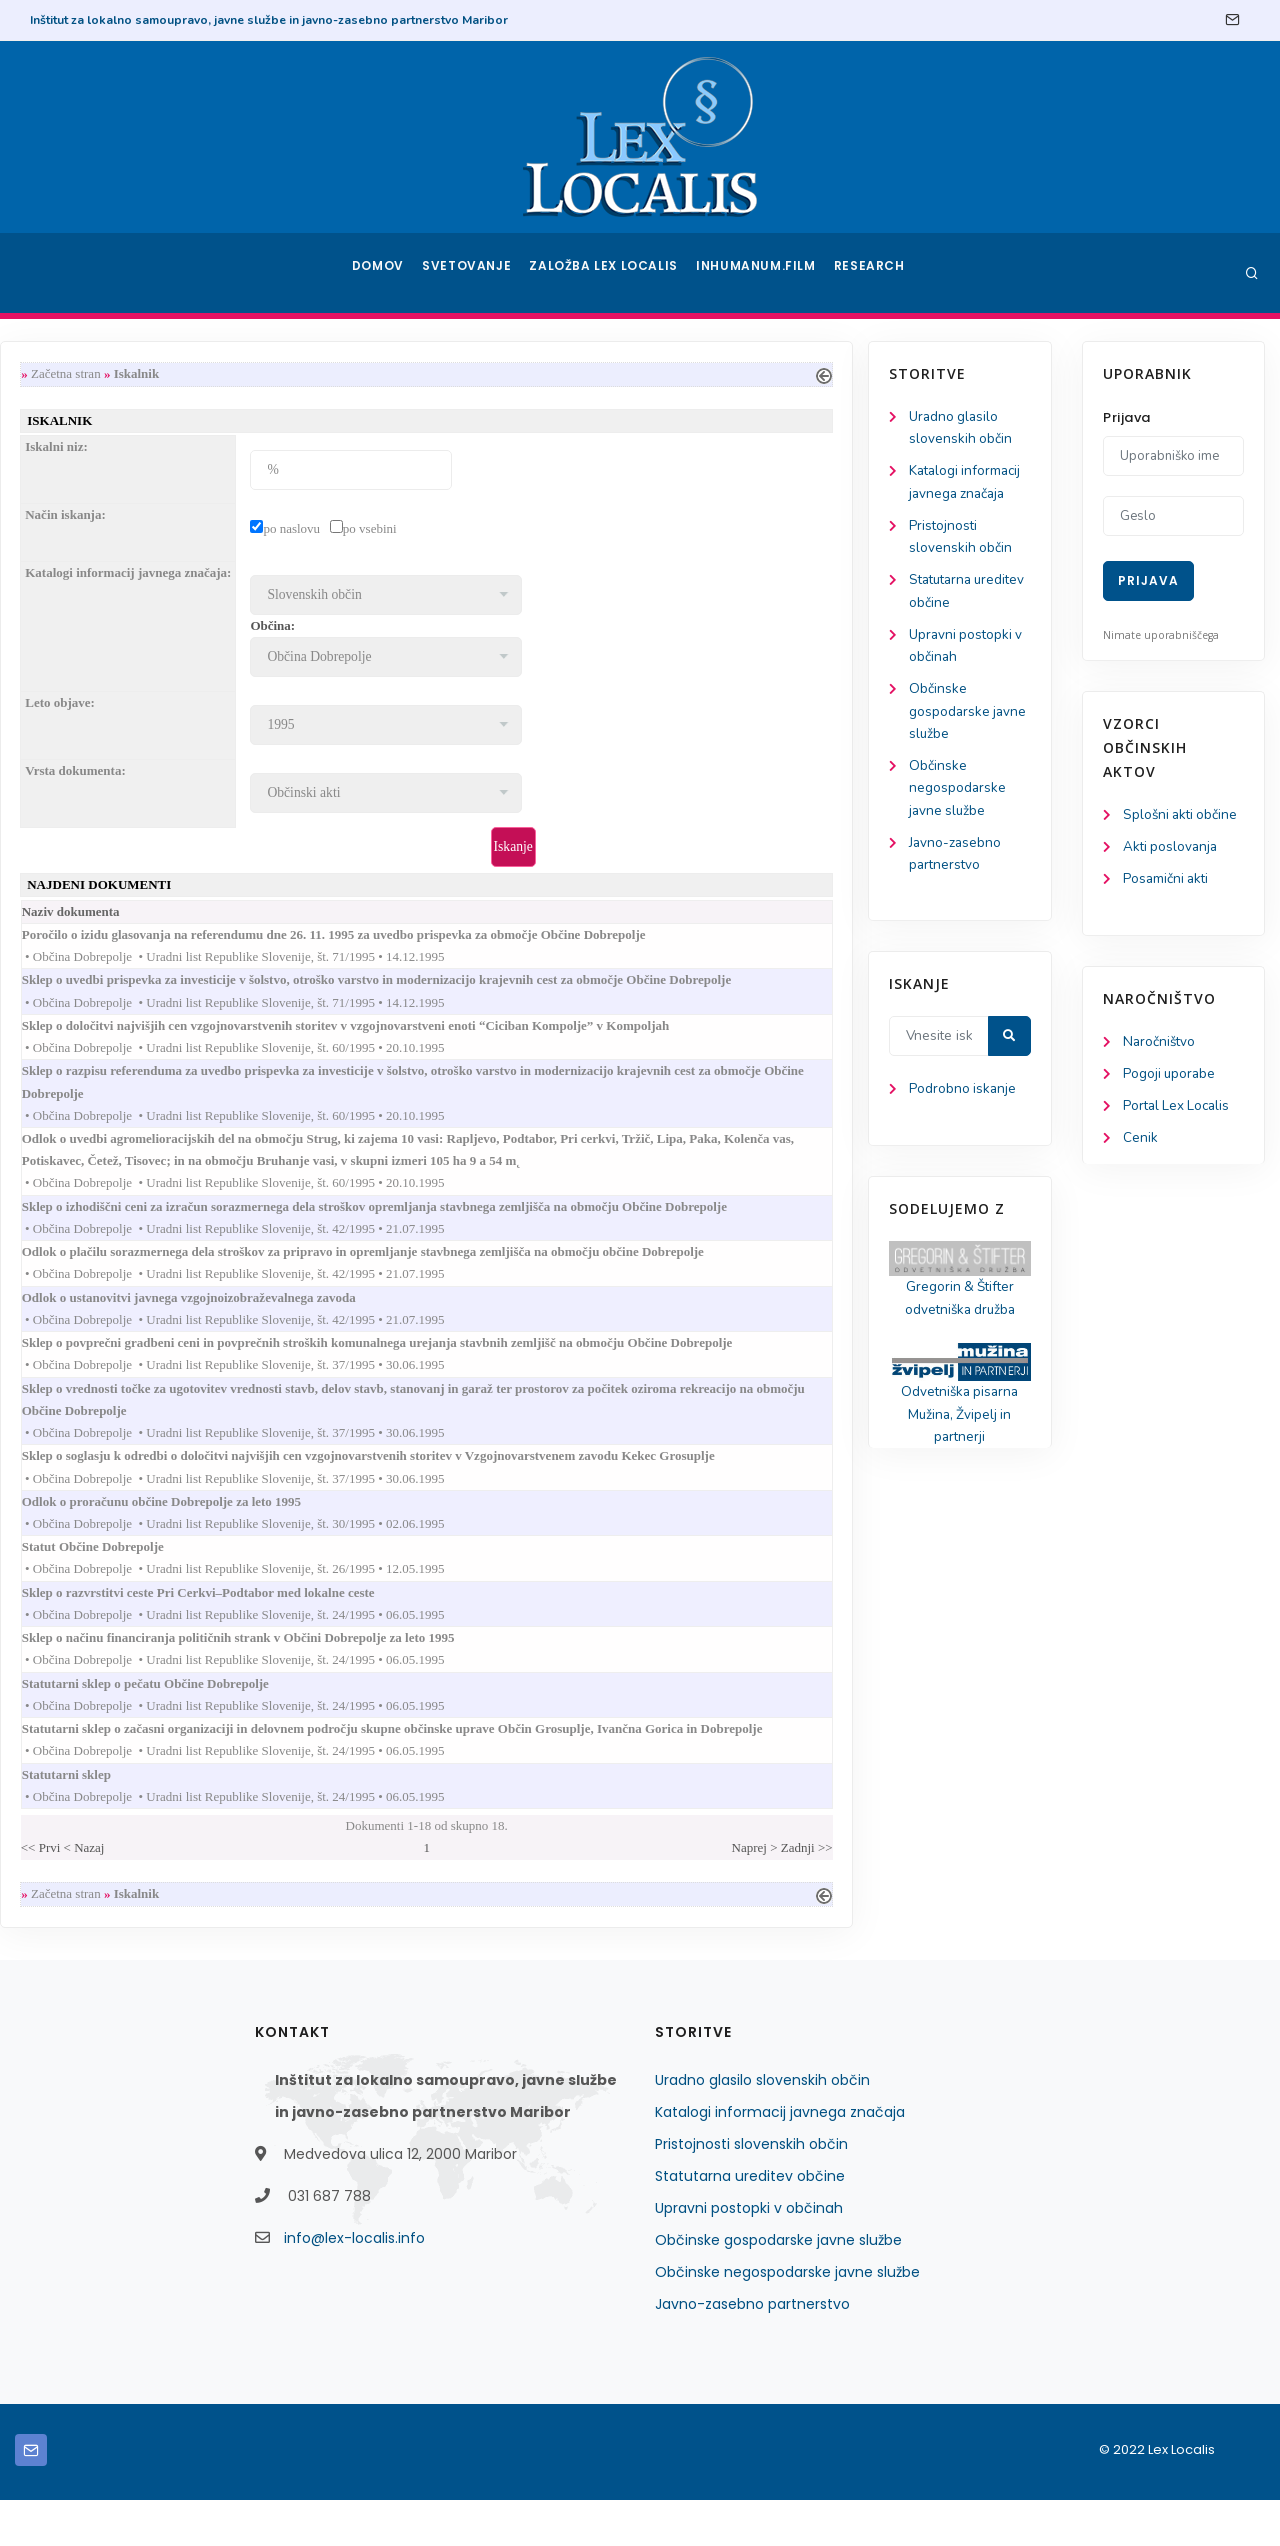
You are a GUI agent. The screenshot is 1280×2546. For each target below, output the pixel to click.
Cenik (1140, 1144)
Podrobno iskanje (110, 1108)
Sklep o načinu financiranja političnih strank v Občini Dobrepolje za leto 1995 (477, 1674)
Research (871, 273)
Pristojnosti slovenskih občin (751, 2190)
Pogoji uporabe (1170, 1078)
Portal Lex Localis (1179, 1111)
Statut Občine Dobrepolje (331, 1579)
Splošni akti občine (1182, 815)
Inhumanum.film (758, 273)
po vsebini (589, 531)
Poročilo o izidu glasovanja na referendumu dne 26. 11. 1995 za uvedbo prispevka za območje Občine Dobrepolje (572, 941)
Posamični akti (1167, 881)
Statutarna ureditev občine (750, 2222)
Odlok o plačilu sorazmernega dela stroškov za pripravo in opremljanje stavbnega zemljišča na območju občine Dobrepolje (601, 1271)
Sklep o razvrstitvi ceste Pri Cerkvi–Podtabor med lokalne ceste (437, 1626)
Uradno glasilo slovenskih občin (762, 2126)
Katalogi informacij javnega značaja (780, 2158)
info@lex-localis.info (354, 2284)
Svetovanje (474, 273)
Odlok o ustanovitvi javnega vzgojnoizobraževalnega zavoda (427, 1319)
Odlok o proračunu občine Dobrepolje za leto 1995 (400, 1532)
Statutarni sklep (305, 1816)
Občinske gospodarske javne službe (116, 722)
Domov (380, 273)
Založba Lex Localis (610, 273)
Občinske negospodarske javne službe (105, 801)
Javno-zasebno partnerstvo (752, 2350)
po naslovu (510, 531)
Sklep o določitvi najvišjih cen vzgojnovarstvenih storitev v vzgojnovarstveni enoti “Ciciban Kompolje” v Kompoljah (584, 1036)
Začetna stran (285, 374)
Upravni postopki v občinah (749, 2254)
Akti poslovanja (1172, 848)
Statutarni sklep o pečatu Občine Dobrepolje (384, 1721)
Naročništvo (1160, 1045)
